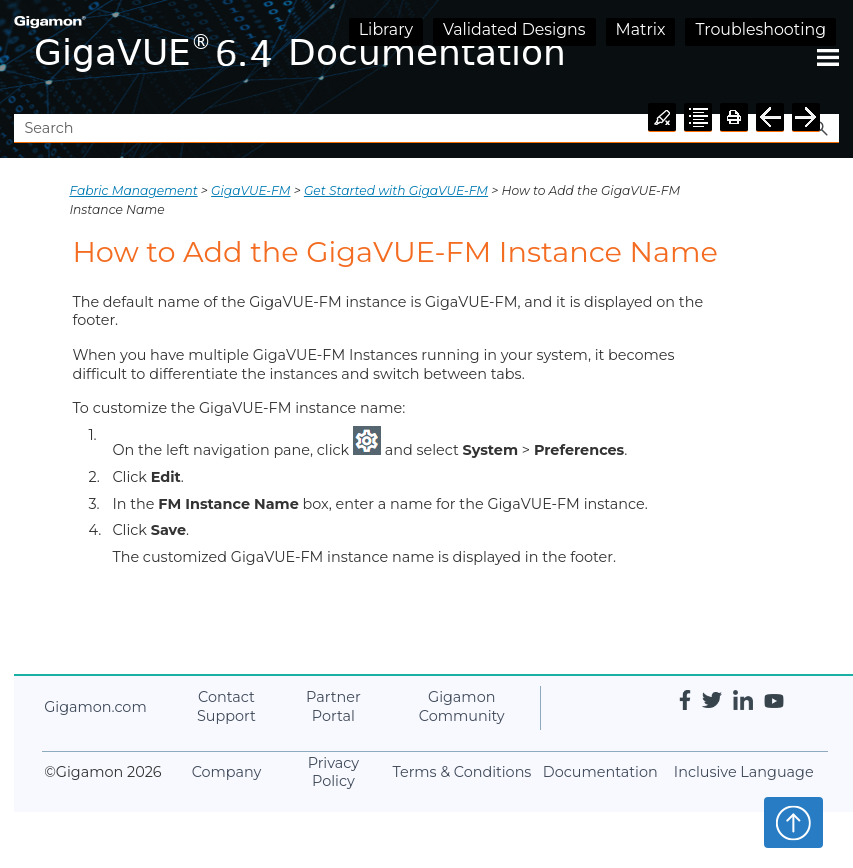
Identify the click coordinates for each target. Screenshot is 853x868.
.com (95, 707)
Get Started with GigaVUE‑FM (396, 190)
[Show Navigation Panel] (828, 57)
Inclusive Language (744, 772)
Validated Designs (514, 29)
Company (227, 772)
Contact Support (226, 706)
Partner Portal (333, 706)
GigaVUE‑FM (250, 190)
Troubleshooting (760, 29)
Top (793, 822)
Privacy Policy (333, 772)
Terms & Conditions (462, 772)
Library (386, 29)
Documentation (600, 772)
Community (462, 706)
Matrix (641, 29)
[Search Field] (426, 128)
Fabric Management (133, 190)
